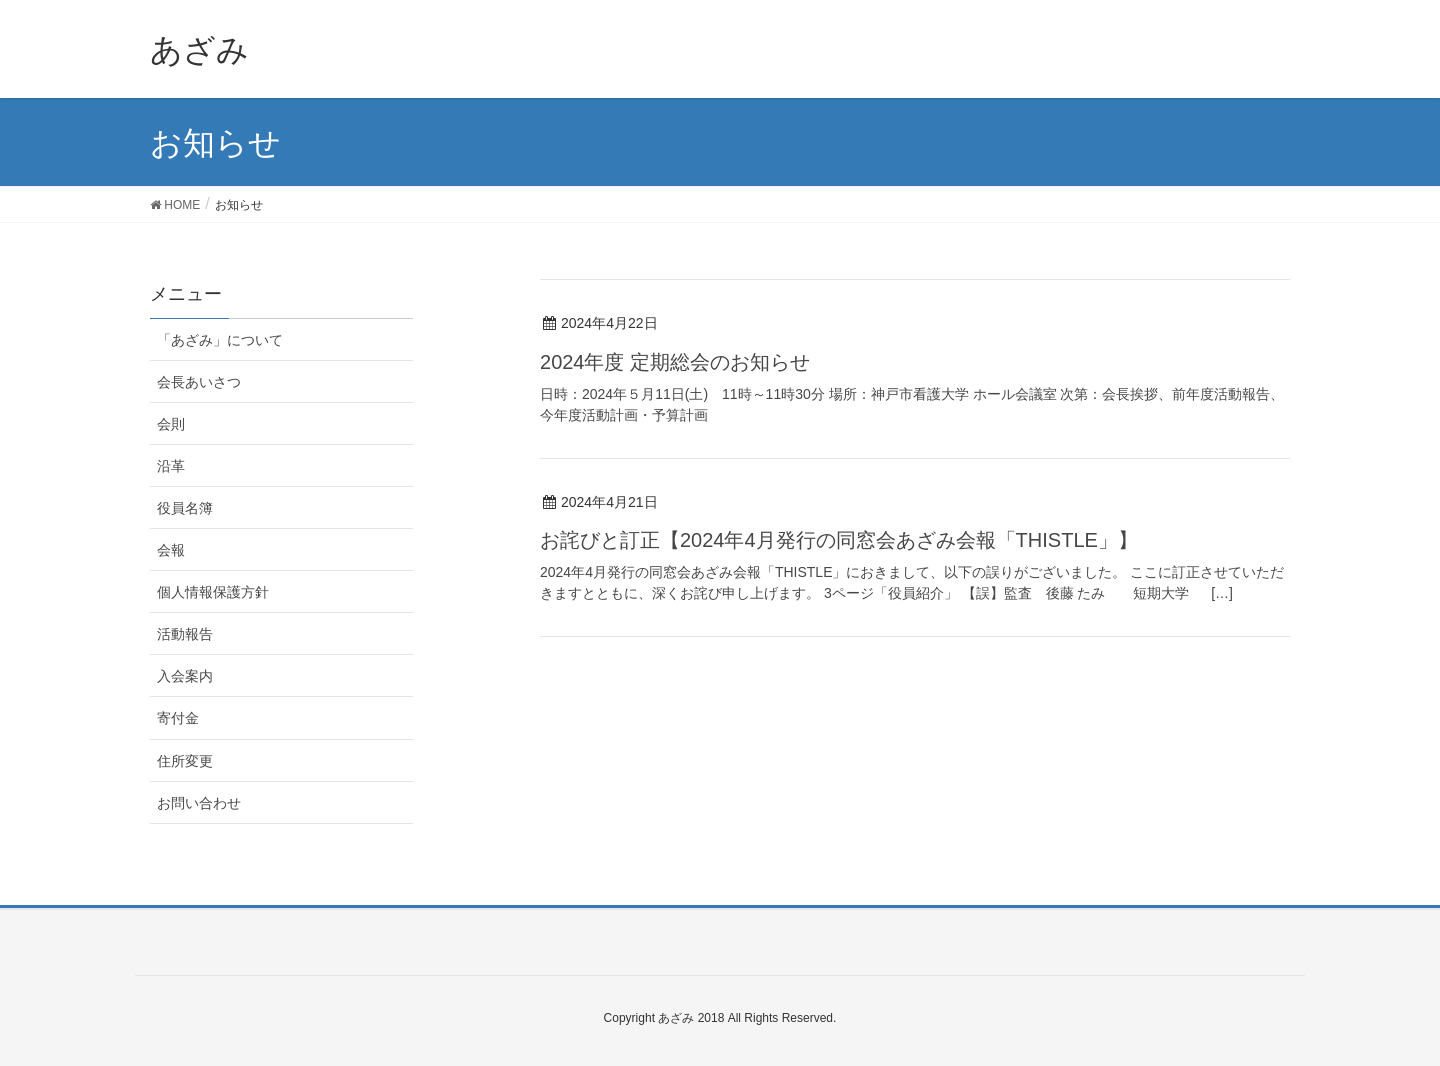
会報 (171, 550)
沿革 (171, 466)
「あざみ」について (220, 340)
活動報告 (185, 634)
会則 (171, 424)
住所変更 (185, 761)
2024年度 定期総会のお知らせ (675, 362)
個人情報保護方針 (213, 592)
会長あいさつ (199, 382)
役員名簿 (185, 508)
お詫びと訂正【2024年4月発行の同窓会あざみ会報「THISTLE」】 (839, 540)
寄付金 (178, 718)
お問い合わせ (199, 803)
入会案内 (185, 676)
